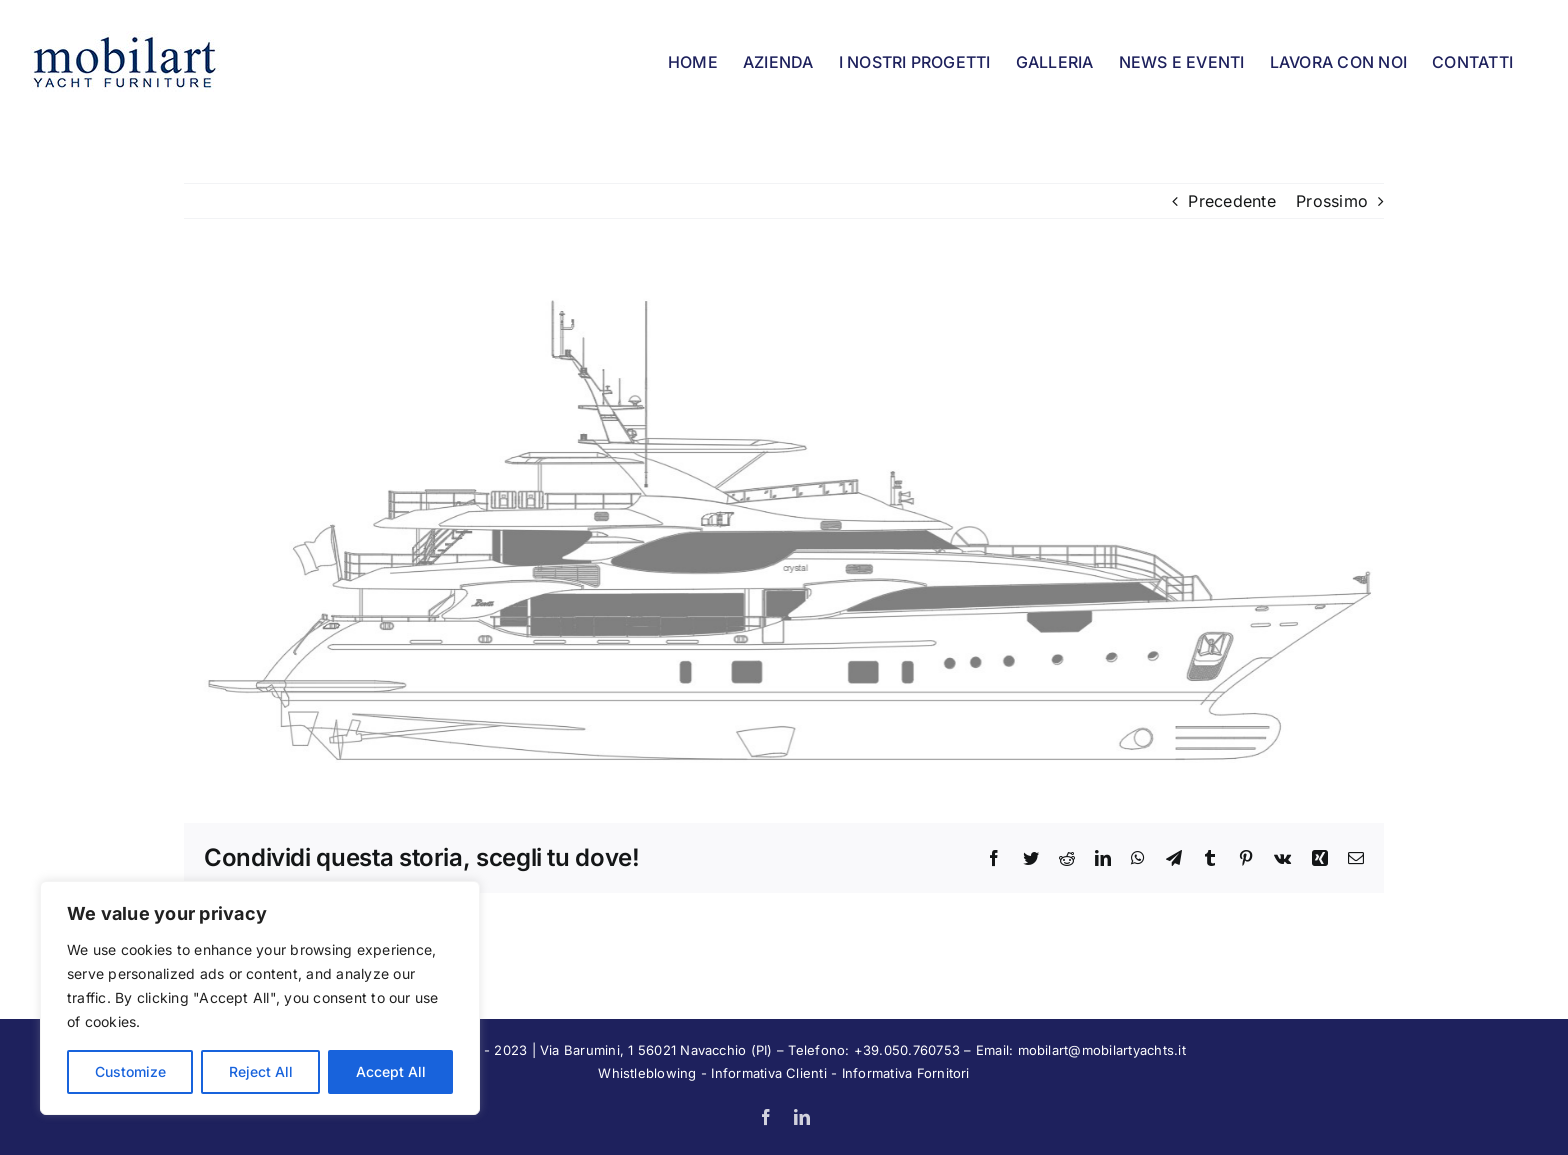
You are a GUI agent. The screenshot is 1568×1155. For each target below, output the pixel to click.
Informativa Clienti (769, 1073)
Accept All (391, 1071)
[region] (260, 998)
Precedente (1231, 201)
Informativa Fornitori (906, 1073)
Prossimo (1332, 201)
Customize (130, 1071)
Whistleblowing (647, 1073)
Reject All (261, 1071)
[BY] (784, 521)
